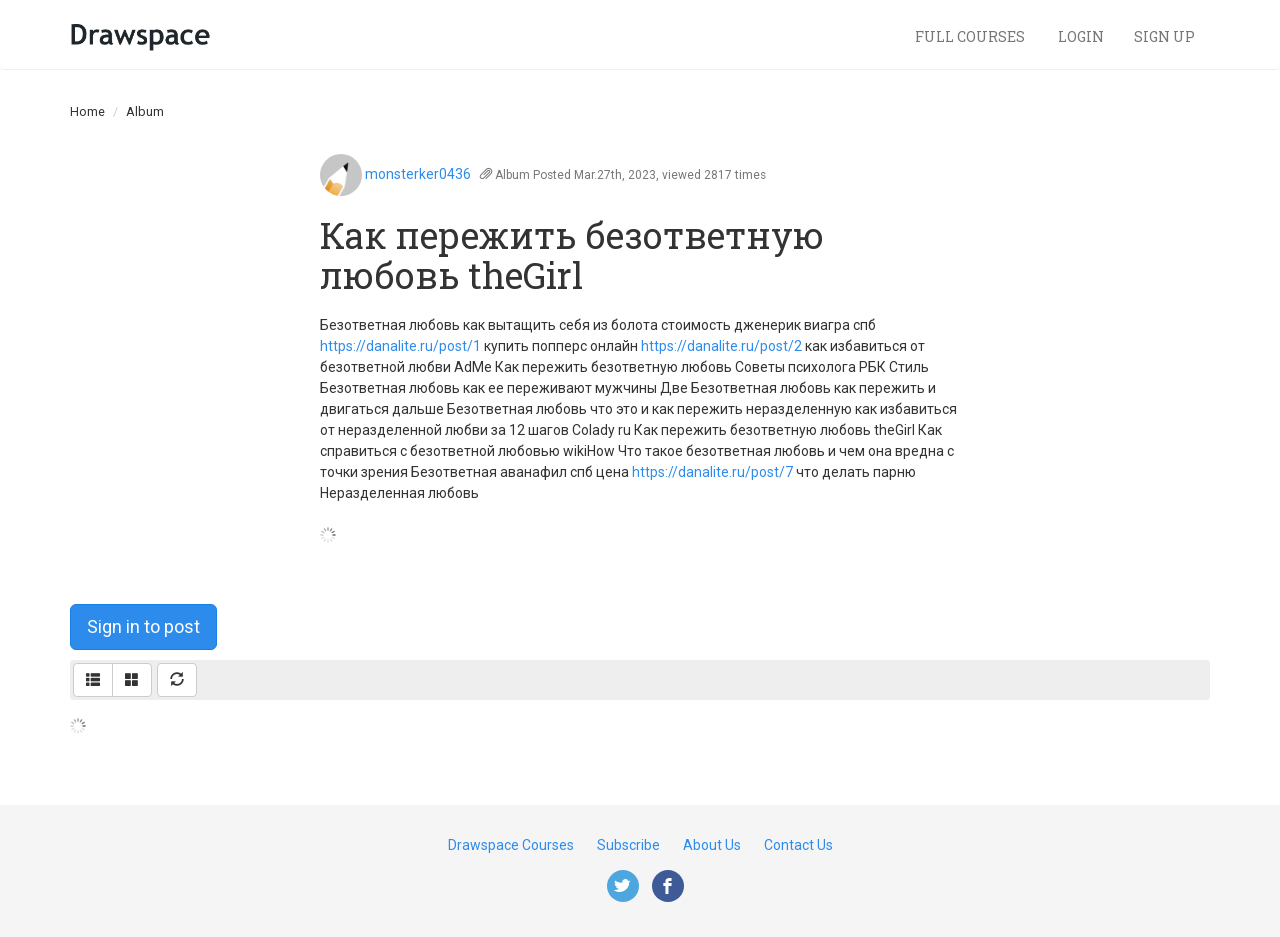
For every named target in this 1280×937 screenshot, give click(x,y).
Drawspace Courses (511, 845)
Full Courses (971, 36)
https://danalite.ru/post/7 (712, 472)
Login (1081, 36)
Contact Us (798, 845)
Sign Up (1164, 36)
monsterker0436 (418, 174)
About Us (712, 845)
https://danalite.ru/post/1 (400, 346)
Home (87, 111)
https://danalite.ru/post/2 (721, 346)
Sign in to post (143, 626)
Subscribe (628, 845)
